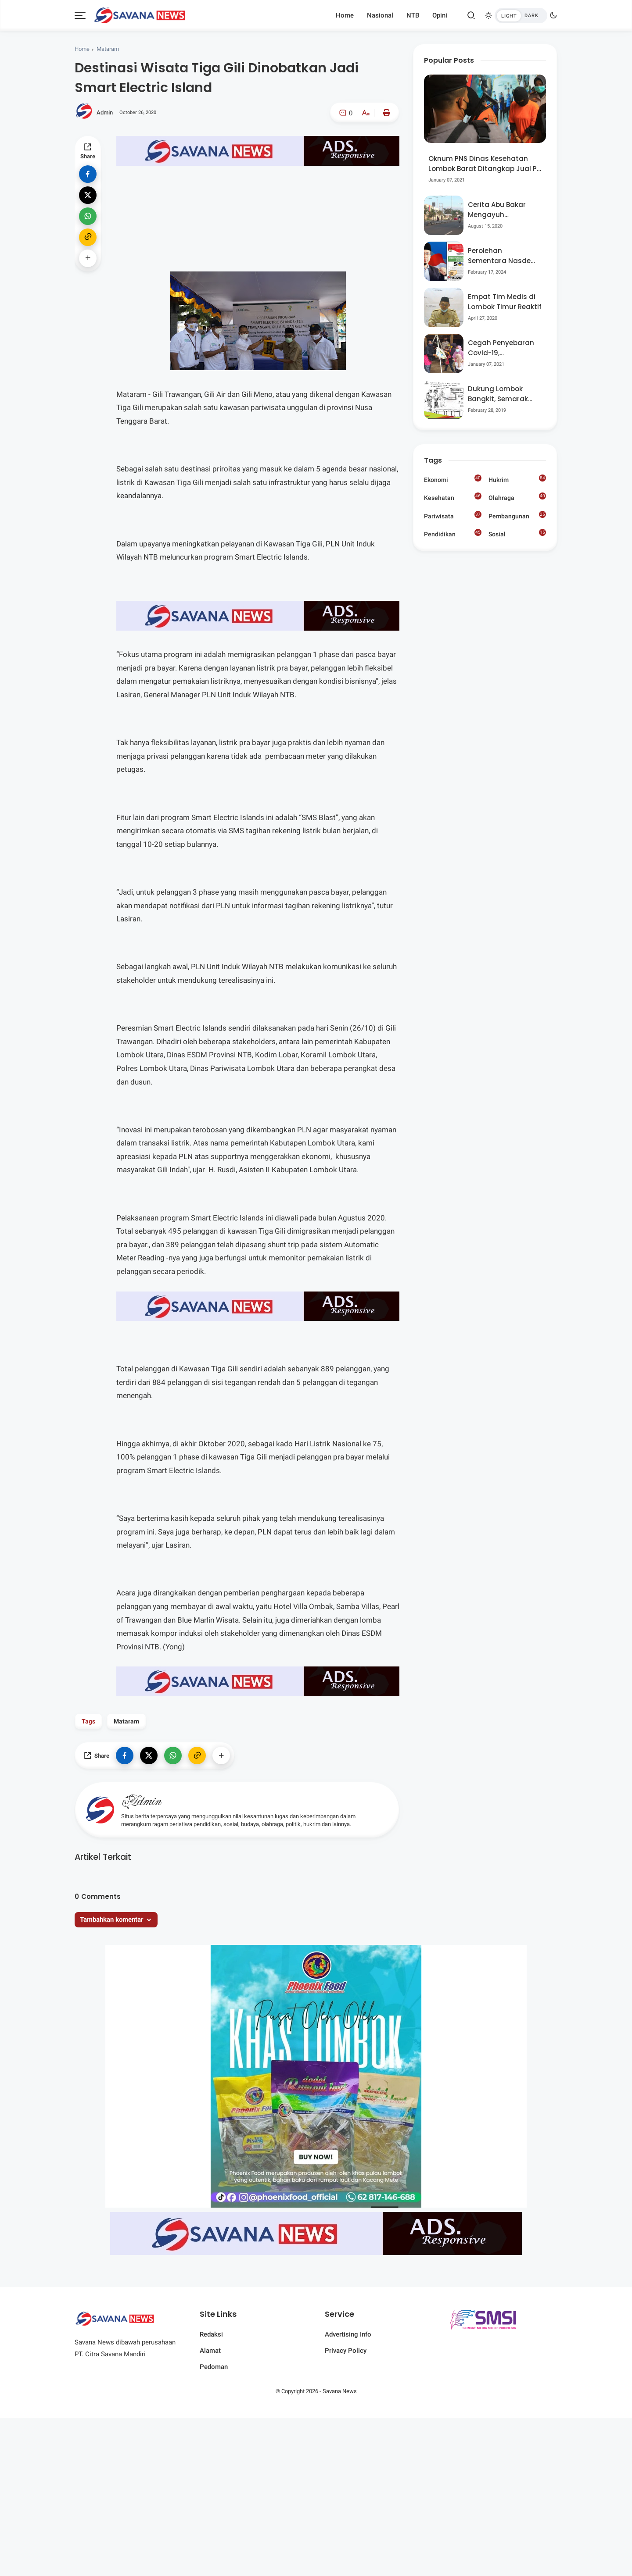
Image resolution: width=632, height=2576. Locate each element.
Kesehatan (452, 496)
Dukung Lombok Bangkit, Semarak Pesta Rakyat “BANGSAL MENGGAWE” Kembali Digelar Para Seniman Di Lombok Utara (504, 394)
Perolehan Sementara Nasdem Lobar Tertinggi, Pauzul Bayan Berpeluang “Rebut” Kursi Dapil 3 (503, 256)
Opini (439, 15)
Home (345, 15)
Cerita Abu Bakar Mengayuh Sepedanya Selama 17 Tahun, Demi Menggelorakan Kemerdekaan (501, 210)
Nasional (380, 15)
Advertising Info (348, 2334)
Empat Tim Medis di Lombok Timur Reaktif (505, 301)
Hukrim (517, 479)
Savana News (340, 2391)
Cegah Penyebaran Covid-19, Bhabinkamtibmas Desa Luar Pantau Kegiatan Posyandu (502, 348)
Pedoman (214, 2367)
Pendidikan (452, 533)
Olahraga (517, 496)
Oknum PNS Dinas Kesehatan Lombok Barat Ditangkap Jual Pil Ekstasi (484, 164)
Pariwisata (452, 515)
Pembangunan (517, 515)
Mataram (108, 49)
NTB (412, 15)
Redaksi (211, 2334)
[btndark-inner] (521, 15)
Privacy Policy (345, 2351)
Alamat (210, 2351)
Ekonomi (452, 479)
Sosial (517, 534)
